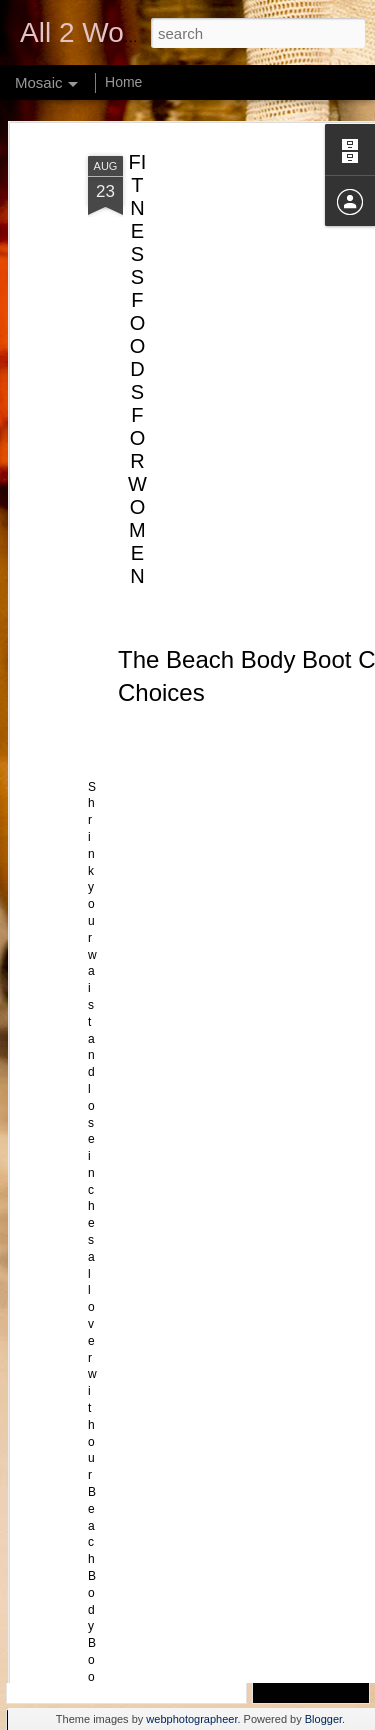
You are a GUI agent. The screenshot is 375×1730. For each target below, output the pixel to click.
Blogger (323, 1719)
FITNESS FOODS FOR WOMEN (137, 309)
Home (123, 82)
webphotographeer (191, 1719)
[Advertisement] (203, 221)
